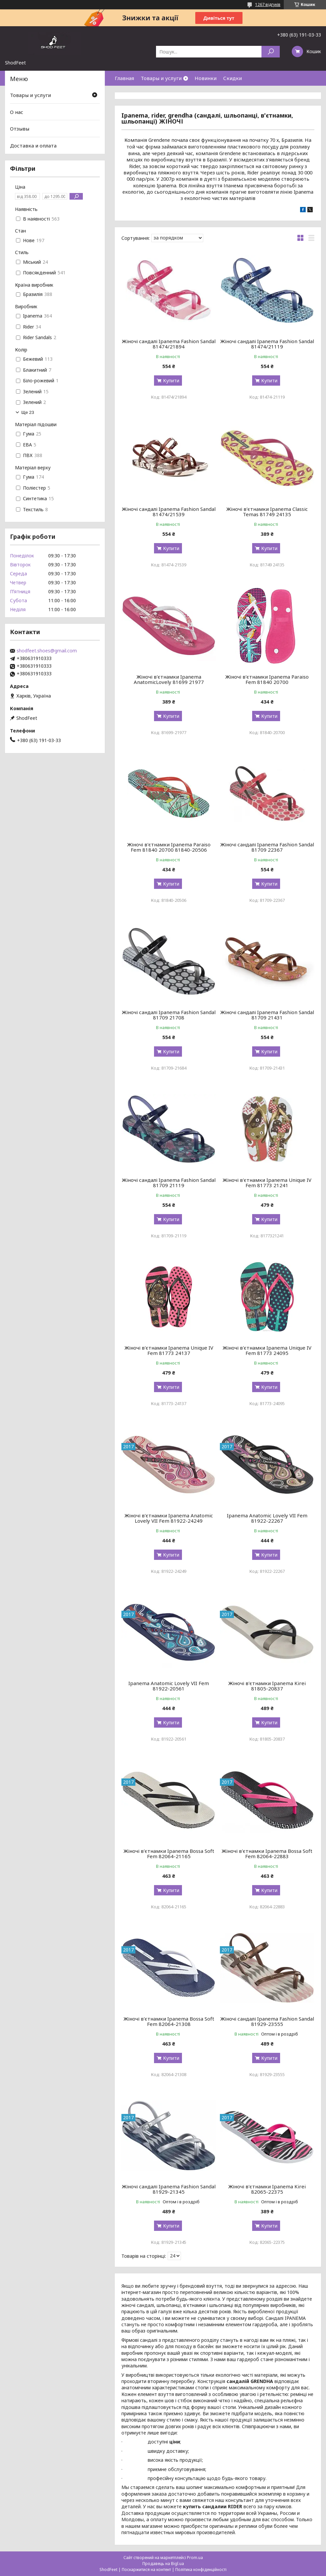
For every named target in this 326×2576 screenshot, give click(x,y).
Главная (124, 78)
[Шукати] (270, 51)
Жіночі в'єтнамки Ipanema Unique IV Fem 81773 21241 (267, 1182)
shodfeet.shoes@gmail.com (47, 651)
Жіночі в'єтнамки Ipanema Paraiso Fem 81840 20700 (267, 679)
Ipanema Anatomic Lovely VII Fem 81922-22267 (267, 1518)
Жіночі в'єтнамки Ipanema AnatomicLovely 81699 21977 (169, 679)
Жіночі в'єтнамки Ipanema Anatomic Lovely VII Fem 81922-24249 (168, 1518)
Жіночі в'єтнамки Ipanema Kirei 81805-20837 (267, 1685)
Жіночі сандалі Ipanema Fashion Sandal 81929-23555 (267, 2021)
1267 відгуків (267, 4)
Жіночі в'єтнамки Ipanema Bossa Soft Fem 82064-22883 (267, 1853)
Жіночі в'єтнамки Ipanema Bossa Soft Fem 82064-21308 (168, 2021)
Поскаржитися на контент (146, 2569)
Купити (171, 380)
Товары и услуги (161, 78)
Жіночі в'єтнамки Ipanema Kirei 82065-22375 (267, 2189)
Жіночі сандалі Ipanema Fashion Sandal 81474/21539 (169, 511)
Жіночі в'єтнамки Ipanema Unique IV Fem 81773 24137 (168, 1350)
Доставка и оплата (33, 145)
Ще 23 (27, 412)
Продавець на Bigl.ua (163, 2563)
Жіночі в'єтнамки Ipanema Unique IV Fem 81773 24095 (267, 1350)
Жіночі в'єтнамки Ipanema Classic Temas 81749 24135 (267, 511)
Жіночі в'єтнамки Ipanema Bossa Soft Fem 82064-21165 (168, 1853)
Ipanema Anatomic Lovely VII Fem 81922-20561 (168, 1685)
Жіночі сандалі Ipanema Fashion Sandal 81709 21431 (267, 1014)
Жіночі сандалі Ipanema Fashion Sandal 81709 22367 (267, 847)
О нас (16, 112)
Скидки (232, 78)
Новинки (206, 78)
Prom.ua (195, 2557)
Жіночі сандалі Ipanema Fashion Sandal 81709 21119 (169, 1182)
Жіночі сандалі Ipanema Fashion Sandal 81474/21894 (169, 343)
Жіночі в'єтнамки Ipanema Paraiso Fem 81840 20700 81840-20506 (169, 847)
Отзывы (19, 128)
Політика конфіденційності (201, 2569)
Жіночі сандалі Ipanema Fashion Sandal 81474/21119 (267, 343)
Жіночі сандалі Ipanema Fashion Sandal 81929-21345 (169, 2189)
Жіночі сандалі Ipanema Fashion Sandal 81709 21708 (169, 1014)
